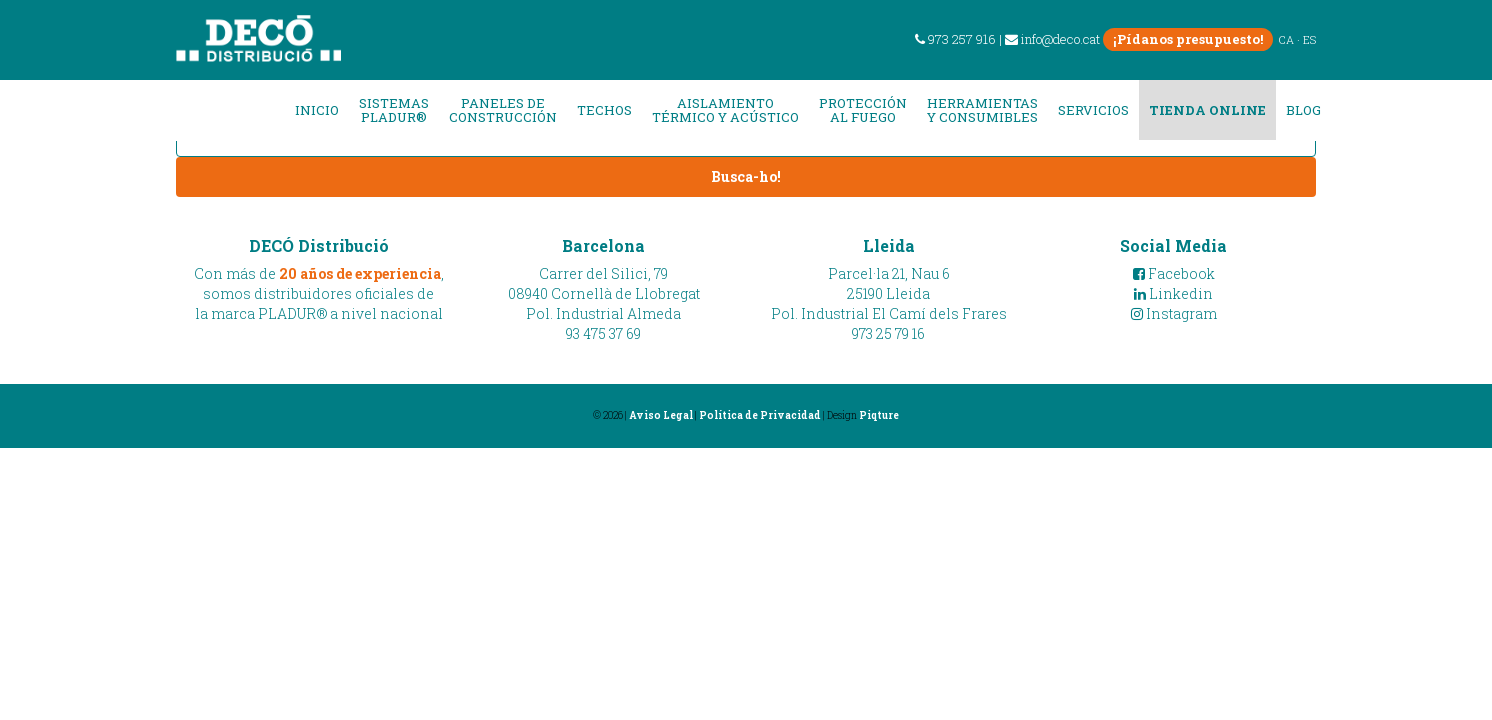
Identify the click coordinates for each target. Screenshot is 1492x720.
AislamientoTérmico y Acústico (725, 110)
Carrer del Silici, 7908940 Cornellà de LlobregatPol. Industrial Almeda (604, 293)
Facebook (1174, 273)
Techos (604, 110)
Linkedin (1173, 293)
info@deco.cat (1052, 39)
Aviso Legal (661, 415)
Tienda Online (1207, 110)
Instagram (1174, 313)
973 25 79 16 (888, 333)
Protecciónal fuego (863, 110)
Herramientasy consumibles (982, 110)
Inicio (317, 110)
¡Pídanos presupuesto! (1188, 39)
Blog (1303, 110)
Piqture (879, 415)
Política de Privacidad (760, 415)
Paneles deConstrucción (503, 110)
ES (1309, 39)
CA (1286, 39)
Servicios (1093, 110)
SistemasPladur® (394, 110)
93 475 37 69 (603, 333)
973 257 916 (955, 39)
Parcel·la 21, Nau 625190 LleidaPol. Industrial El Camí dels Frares (889, 293)
